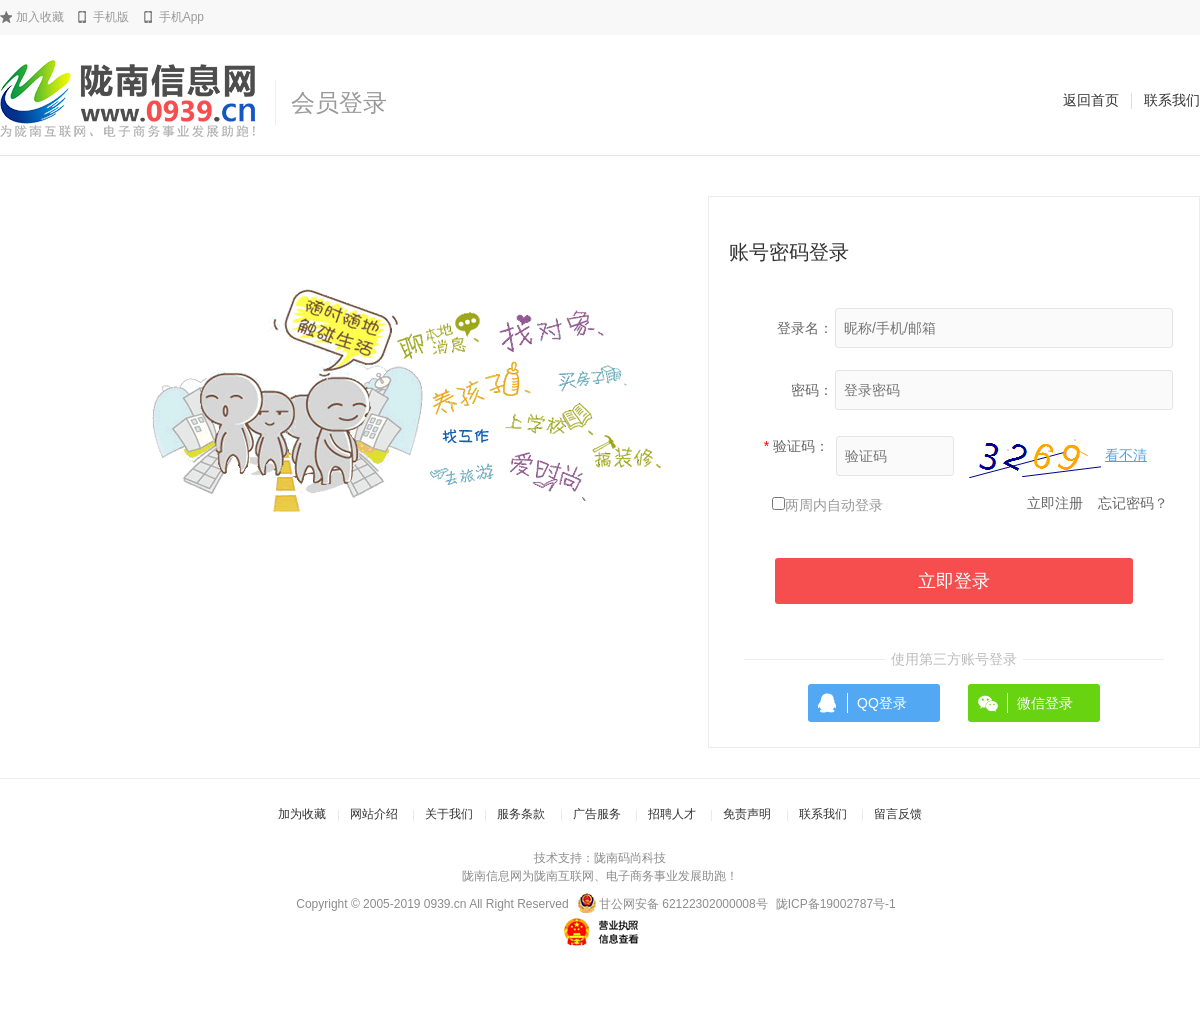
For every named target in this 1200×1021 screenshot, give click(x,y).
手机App (181, 17)
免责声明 (747, 814)
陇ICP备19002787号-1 (836, 904)
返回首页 (1091, 100)
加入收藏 (40, 17)
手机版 (111, 17)
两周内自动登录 (834, 505)
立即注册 (1055, 503)
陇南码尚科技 (630, 858)
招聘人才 (672, 814)
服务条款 (521, 814)
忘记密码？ (1133, 503)
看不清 (1126, 455)
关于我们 (449, 814)
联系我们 (1172, 100)
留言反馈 (898, 814)
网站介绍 (374, 814)
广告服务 (597, 814)
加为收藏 (302, 814)
